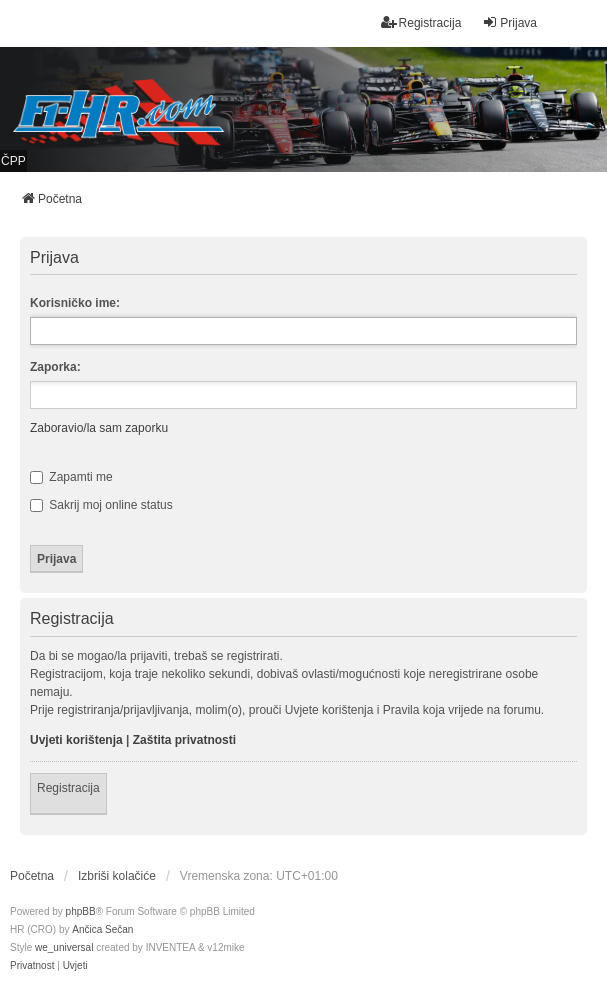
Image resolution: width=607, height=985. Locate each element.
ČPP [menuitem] (13, 161)
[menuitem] (32, 966)
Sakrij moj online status (101, 505)
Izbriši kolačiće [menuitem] (117, 876)
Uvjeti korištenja (76, 740)
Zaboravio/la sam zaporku (99, 428)
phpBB (81, 911)
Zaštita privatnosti (184, 740)
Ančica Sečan (102, 929)
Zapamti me (71, 477)
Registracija (68, 788)
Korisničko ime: (75, 303)
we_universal (64, 947)
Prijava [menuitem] (509, 22)
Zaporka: (55, 367)
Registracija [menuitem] (421, 22)
